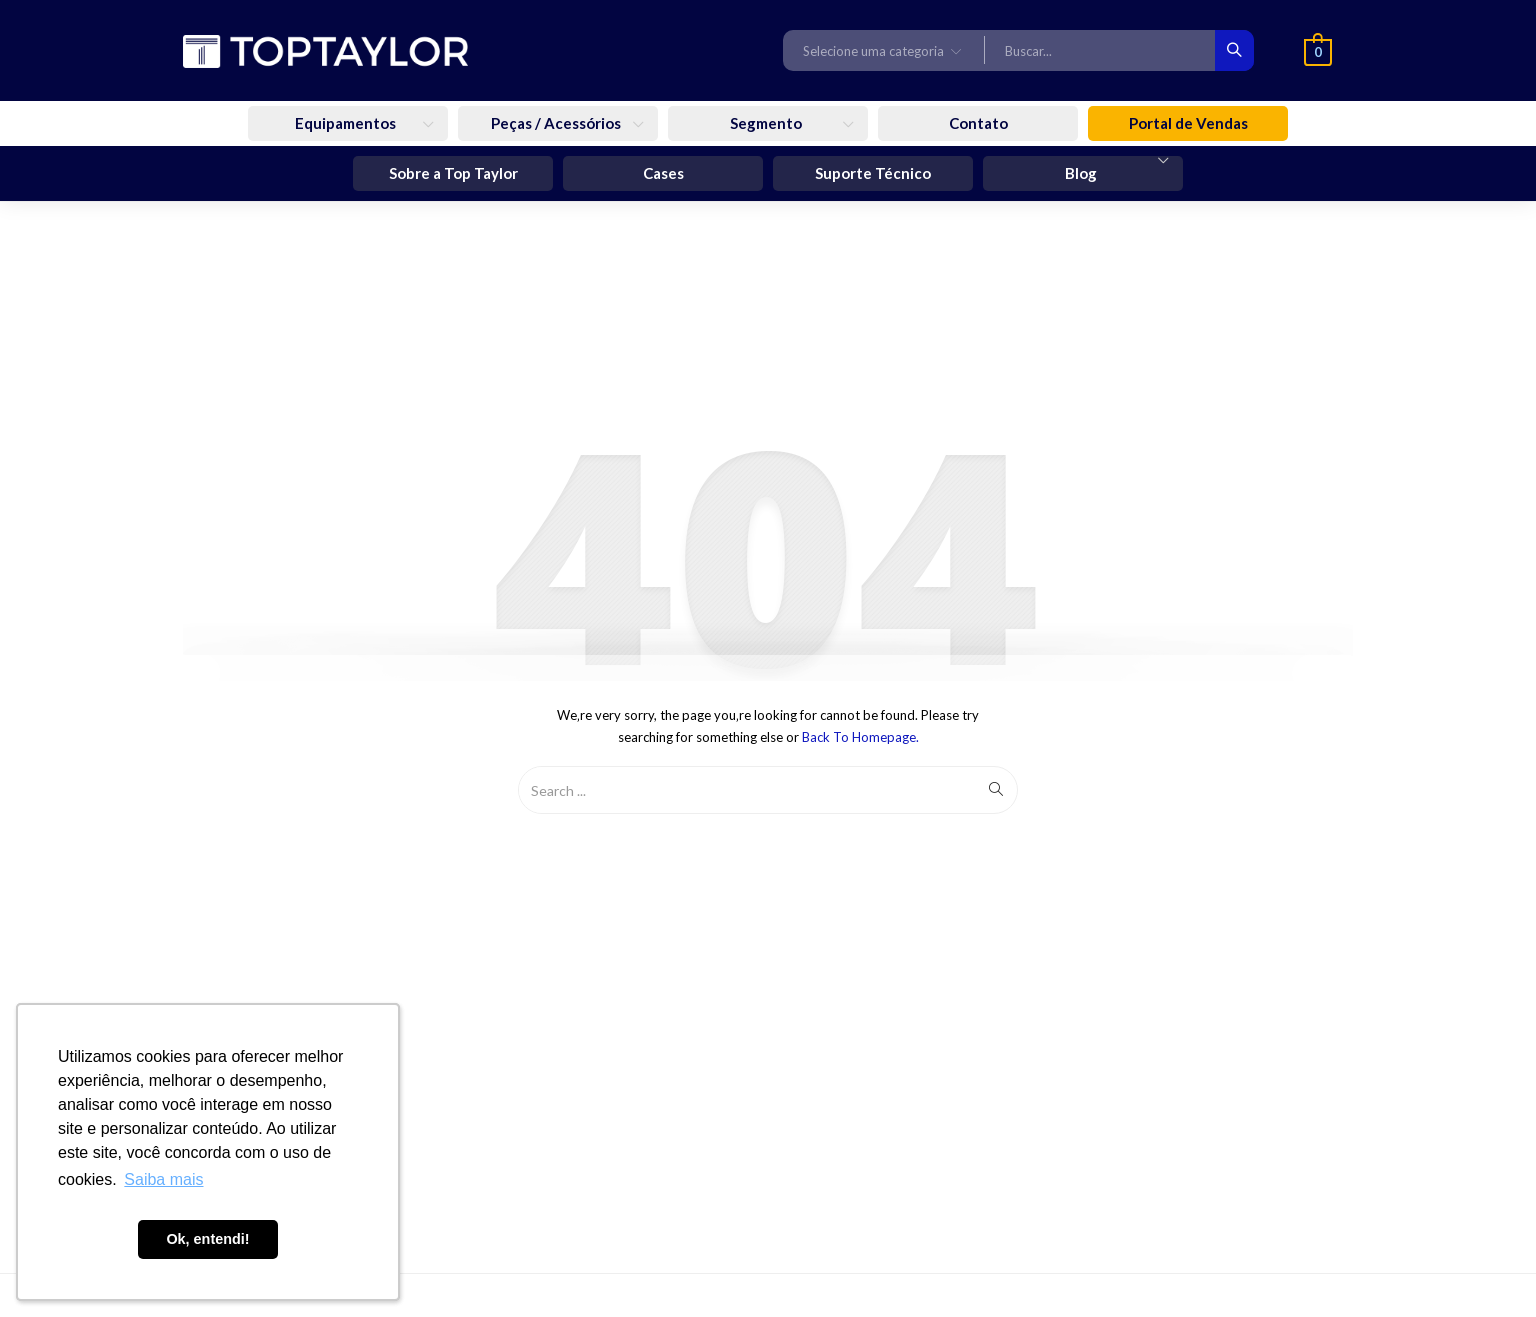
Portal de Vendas (1188, 123)
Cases (663, 173)
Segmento (767, 123)
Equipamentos (347, 123)
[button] (884, 50)
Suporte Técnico (873, 173)
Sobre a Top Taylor (453, 173)
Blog (1082, 173)
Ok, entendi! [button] (207, 1239)
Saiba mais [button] (163, 1179)
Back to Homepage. (860, 737)
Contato (978, 123)
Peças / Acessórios (557, 123)
